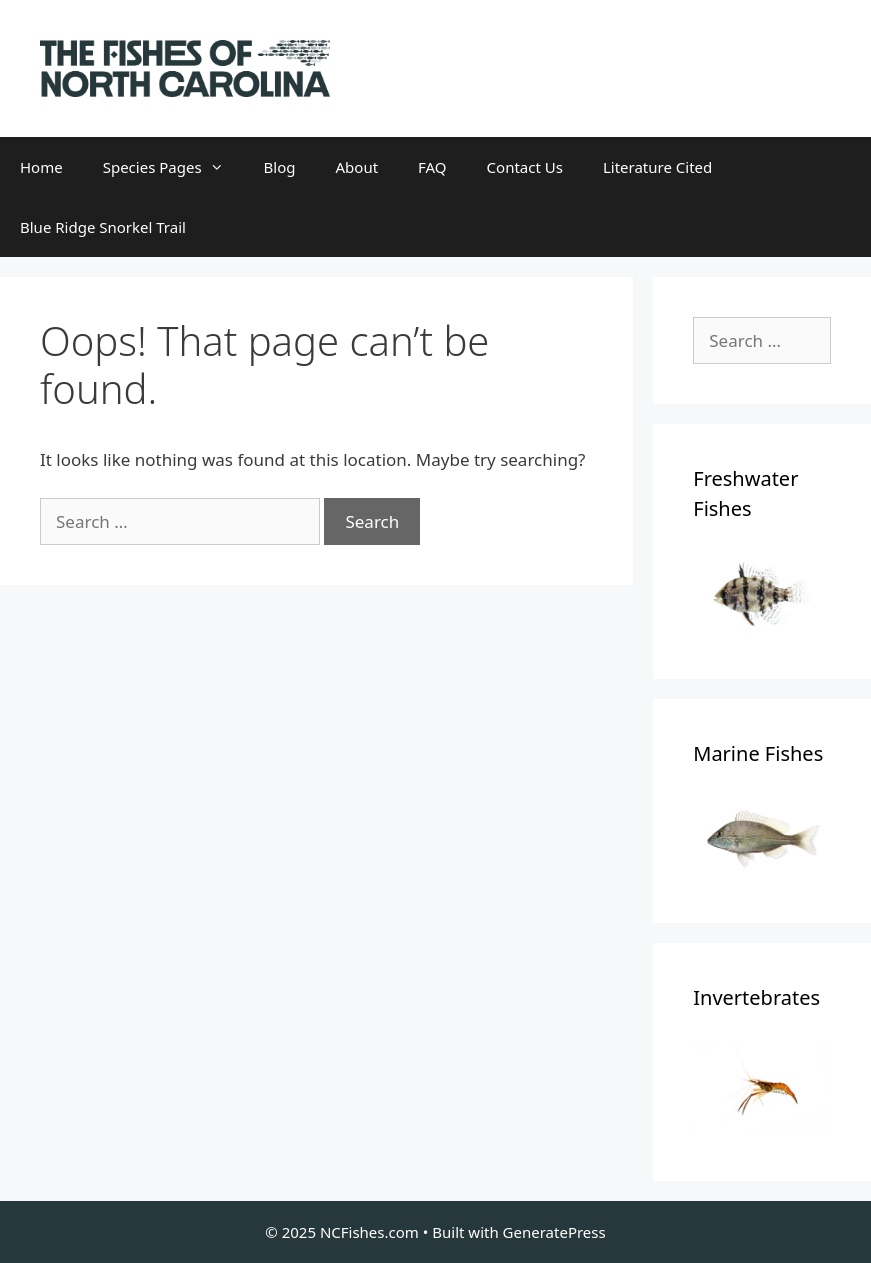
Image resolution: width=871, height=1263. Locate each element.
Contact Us (525, 167)
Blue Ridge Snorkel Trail (103, 227)
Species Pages (173, 167)
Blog (280, 167)
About (357, 167)
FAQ (432, 167)
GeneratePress (554, 1232)
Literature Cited (657, 167)
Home (41, 167)
